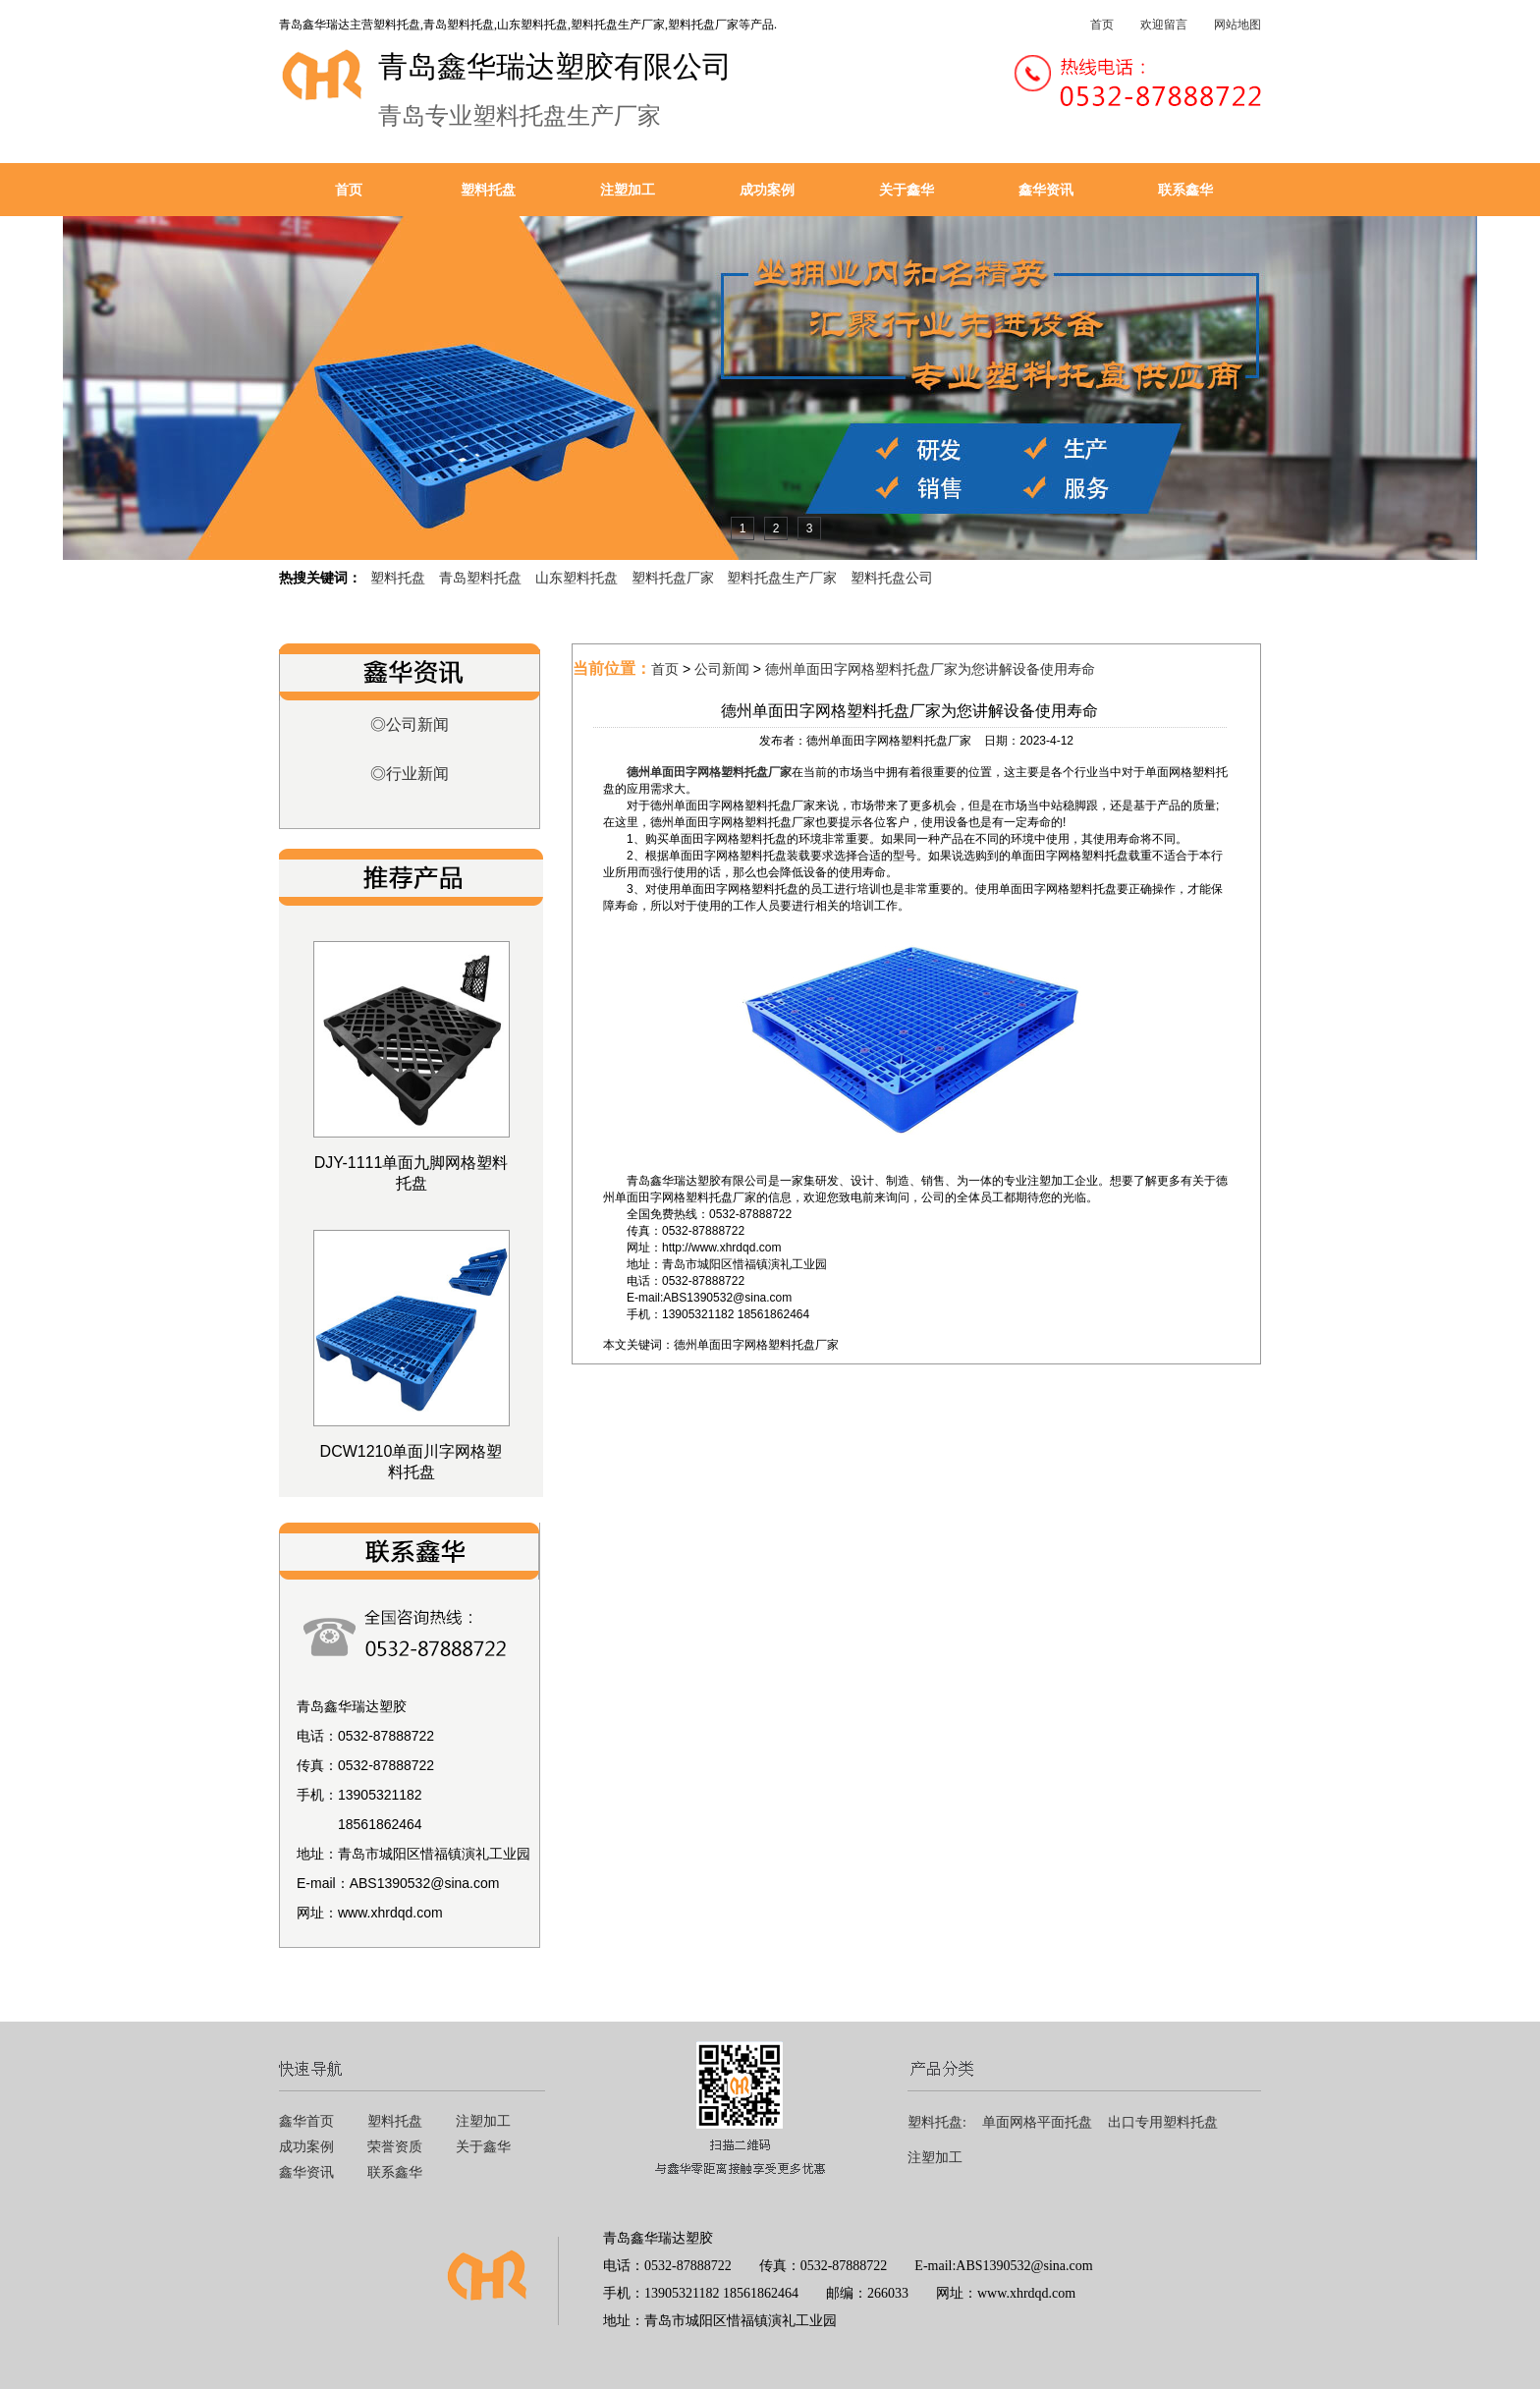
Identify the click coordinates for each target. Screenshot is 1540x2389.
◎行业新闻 (409, 773)
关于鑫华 (906, 189)
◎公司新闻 (409, 724)
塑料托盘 (488, 189)
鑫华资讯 (1045, 189)
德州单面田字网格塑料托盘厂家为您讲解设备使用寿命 (930, 669)
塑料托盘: (937, 2122)
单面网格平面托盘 (1037, 2122)
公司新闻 (721, 669)
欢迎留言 (1163, 24)
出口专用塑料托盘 (1163, 2122)
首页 (1102, 24)
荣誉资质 (394, 2146)
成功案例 (767, 189)
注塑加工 (627, 189)
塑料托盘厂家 (673, 577)
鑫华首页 (306, 2121)
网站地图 (1237, 24)
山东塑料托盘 (576, 577)
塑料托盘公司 (892, 577)
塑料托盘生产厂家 (782, 577)
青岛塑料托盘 (480, 577)
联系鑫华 (1185, 189)
